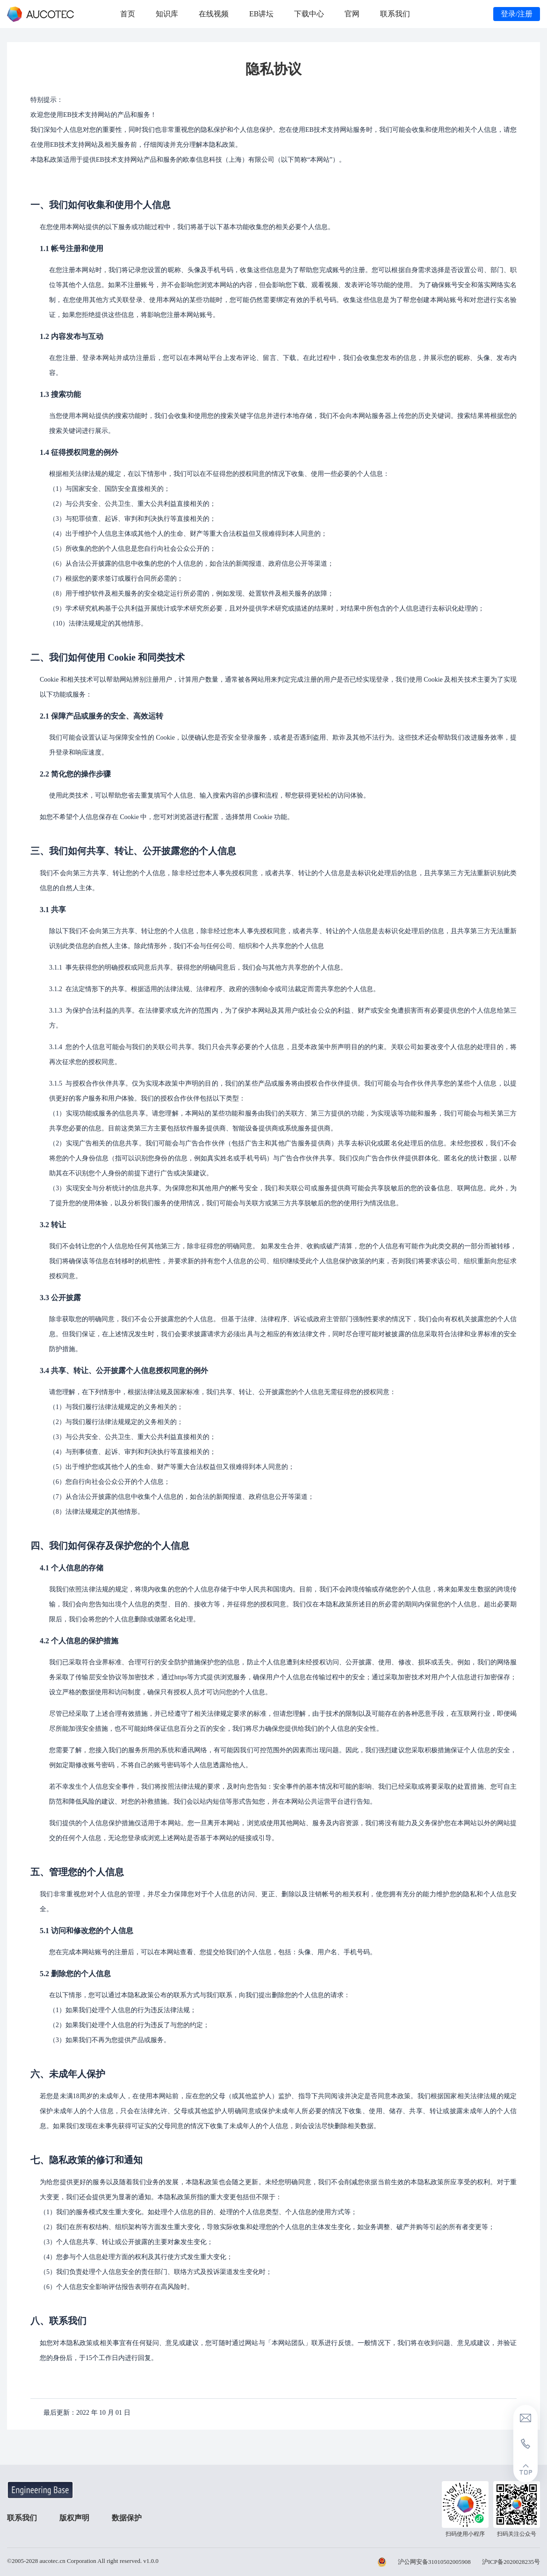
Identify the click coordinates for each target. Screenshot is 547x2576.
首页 (127, 14)
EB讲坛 (261, 14)
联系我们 (395, 14)
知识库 (167, 14)
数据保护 (129, 2518)
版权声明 (75, 2518)
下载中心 (309, 14)
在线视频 (214, 14)
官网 (352, 14)
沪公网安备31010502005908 (434, 2561)
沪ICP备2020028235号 (511, 2561)
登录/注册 (517, 14)
